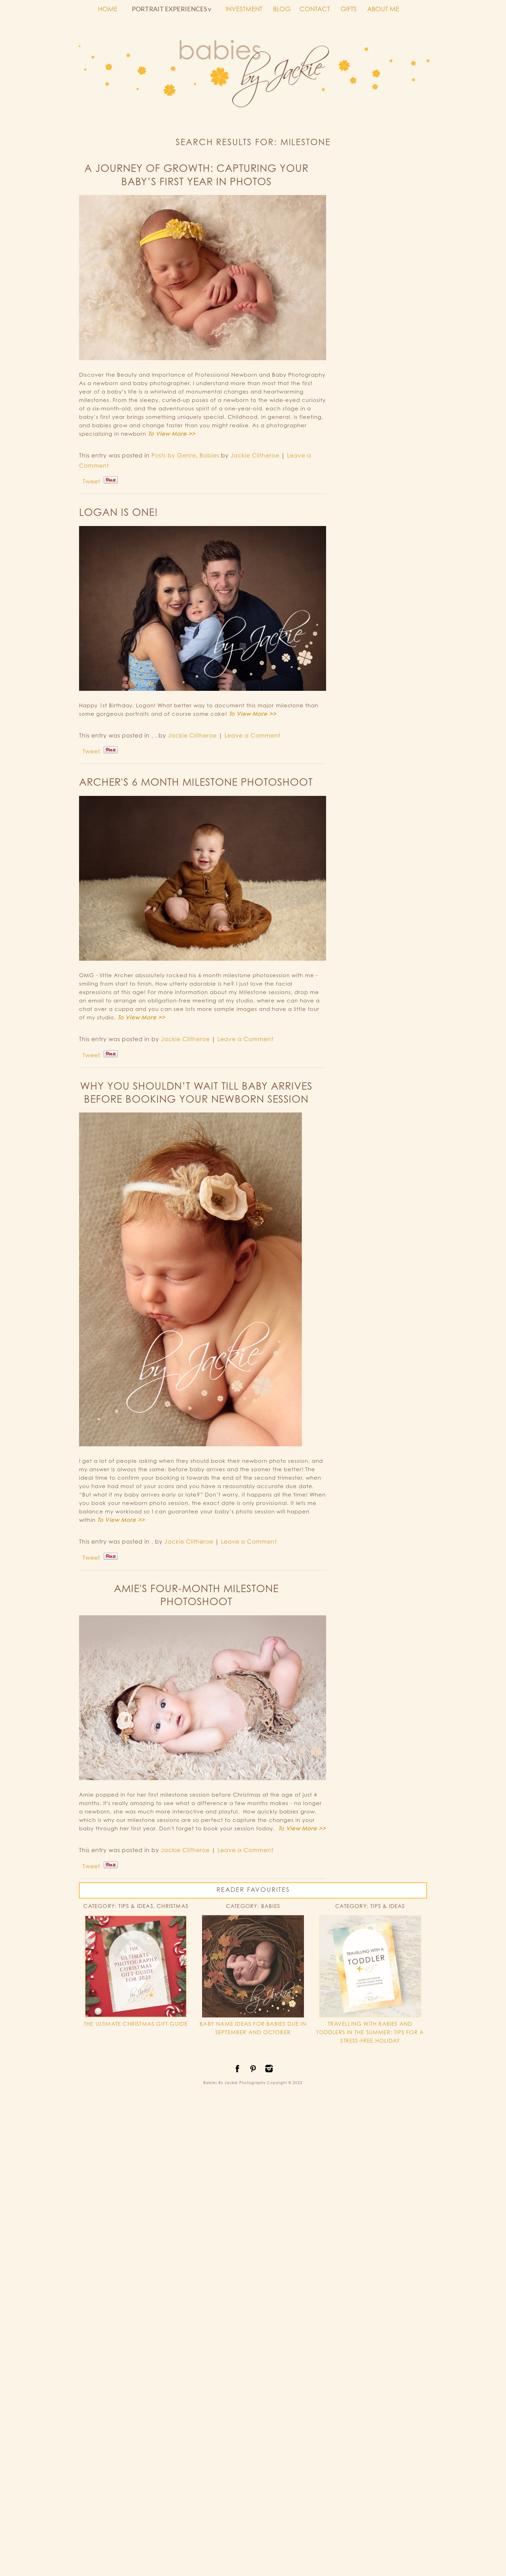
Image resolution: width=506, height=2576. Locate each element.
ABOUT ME (383, 9)
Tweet (91, 481)
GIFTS (348, 9)
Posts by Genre (173, 455)
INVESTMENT (244, 9)
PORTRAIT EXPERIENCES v (171, 9)
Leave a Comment (252, 735)
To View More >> (171, 433)
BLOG (282, 9)
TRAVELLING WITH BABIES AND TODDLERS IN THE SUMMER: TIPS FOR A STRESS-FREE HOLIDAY (370, 2032)
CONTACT (314, 9)
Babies (209, 455)
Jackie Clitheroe (255, 455)
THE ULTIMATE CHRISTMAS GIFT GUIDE (136, 2023)
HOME (107, 9)
